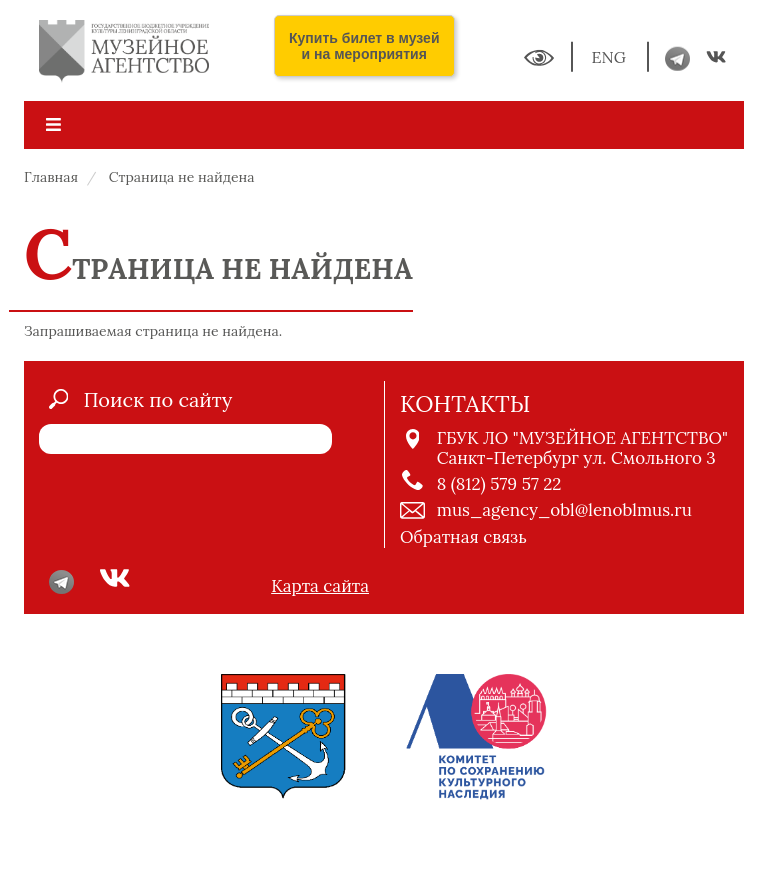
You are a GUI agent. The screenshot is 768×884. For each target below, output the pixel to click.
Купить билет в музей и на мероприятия (364, 46)
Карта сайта (320, 586)
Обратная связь (463, 537)
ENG (611, 57)
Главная (51, 177)
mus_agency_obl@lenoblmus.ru (564, 510)
